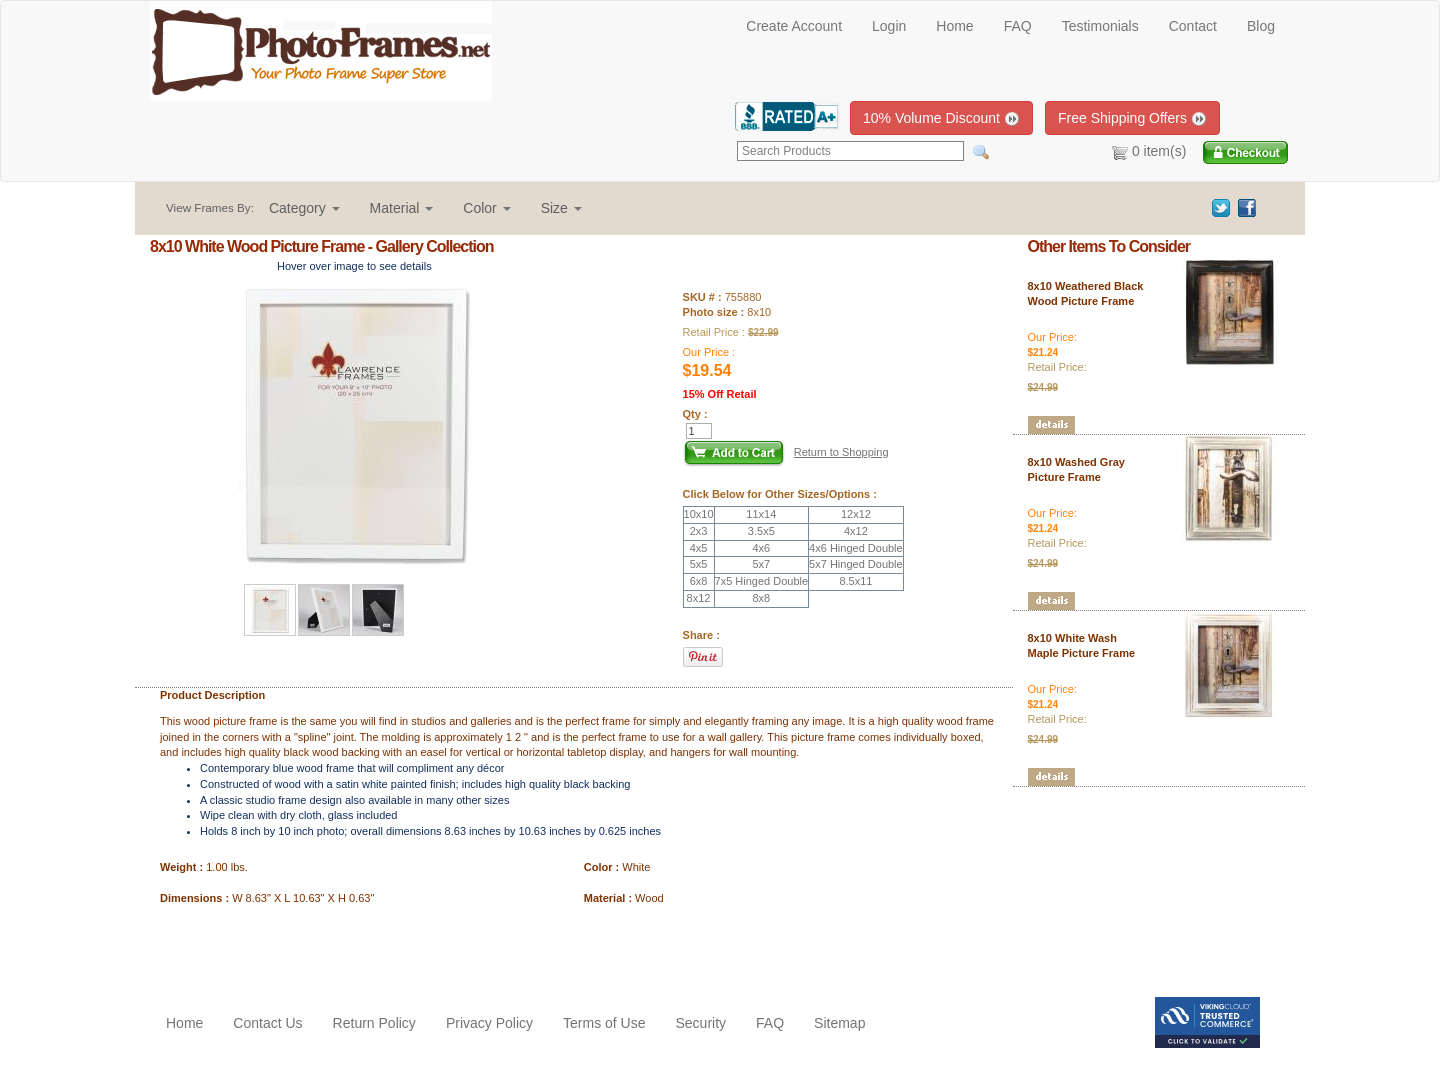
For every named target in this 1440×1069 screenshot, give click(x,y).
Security (700, 1023)
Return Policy (374, 1023)
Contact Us (267, 1023)
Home (954, 26)
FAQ (1018, 26)
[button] (304, 208)
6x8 (699, 581)
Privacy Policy (489, 1023)
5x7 (761, 564)
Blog (1261, 26)
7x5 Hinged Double (762, 581)
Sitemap (839, 1023)
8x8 (761, 598)
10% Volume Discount (941, 118)
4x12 (856, 531)
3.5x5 (761, 531)
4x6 (761, 548)
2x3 (699, 531)
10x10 (699, 514)
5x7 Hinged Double (856, 564)
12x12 (856, 514)
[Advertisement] (267, 947)
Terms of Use (604, 1023)
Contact (1193, 26)
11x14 (761, 514)
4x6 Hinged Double (856, 548)
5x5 (699, 564)
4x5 (699, 548)
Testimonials (1100, 26)
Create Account (794, 26)
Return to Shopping (841, 452)
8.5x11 (855, 581)
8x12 (699, 598)
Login (889, 26)
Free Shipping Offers (1132, 118)
